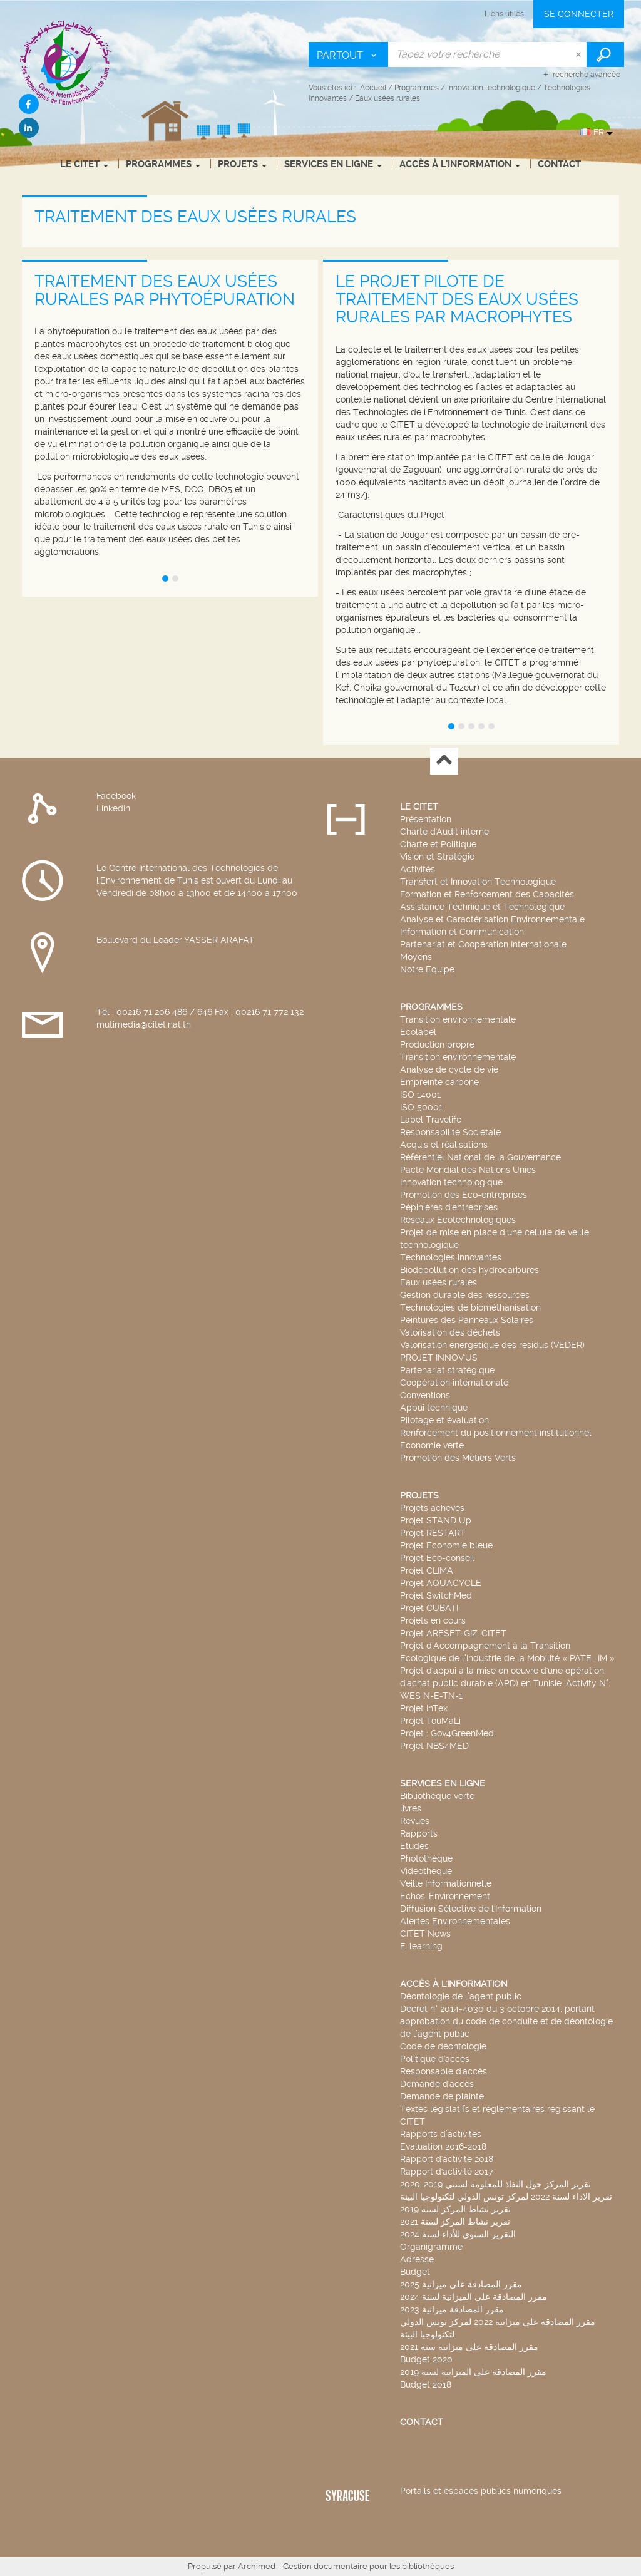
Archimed (256, 2566)
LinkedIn (113, 808)
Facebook (116, 796)
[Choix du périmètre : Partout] (349, 54)
